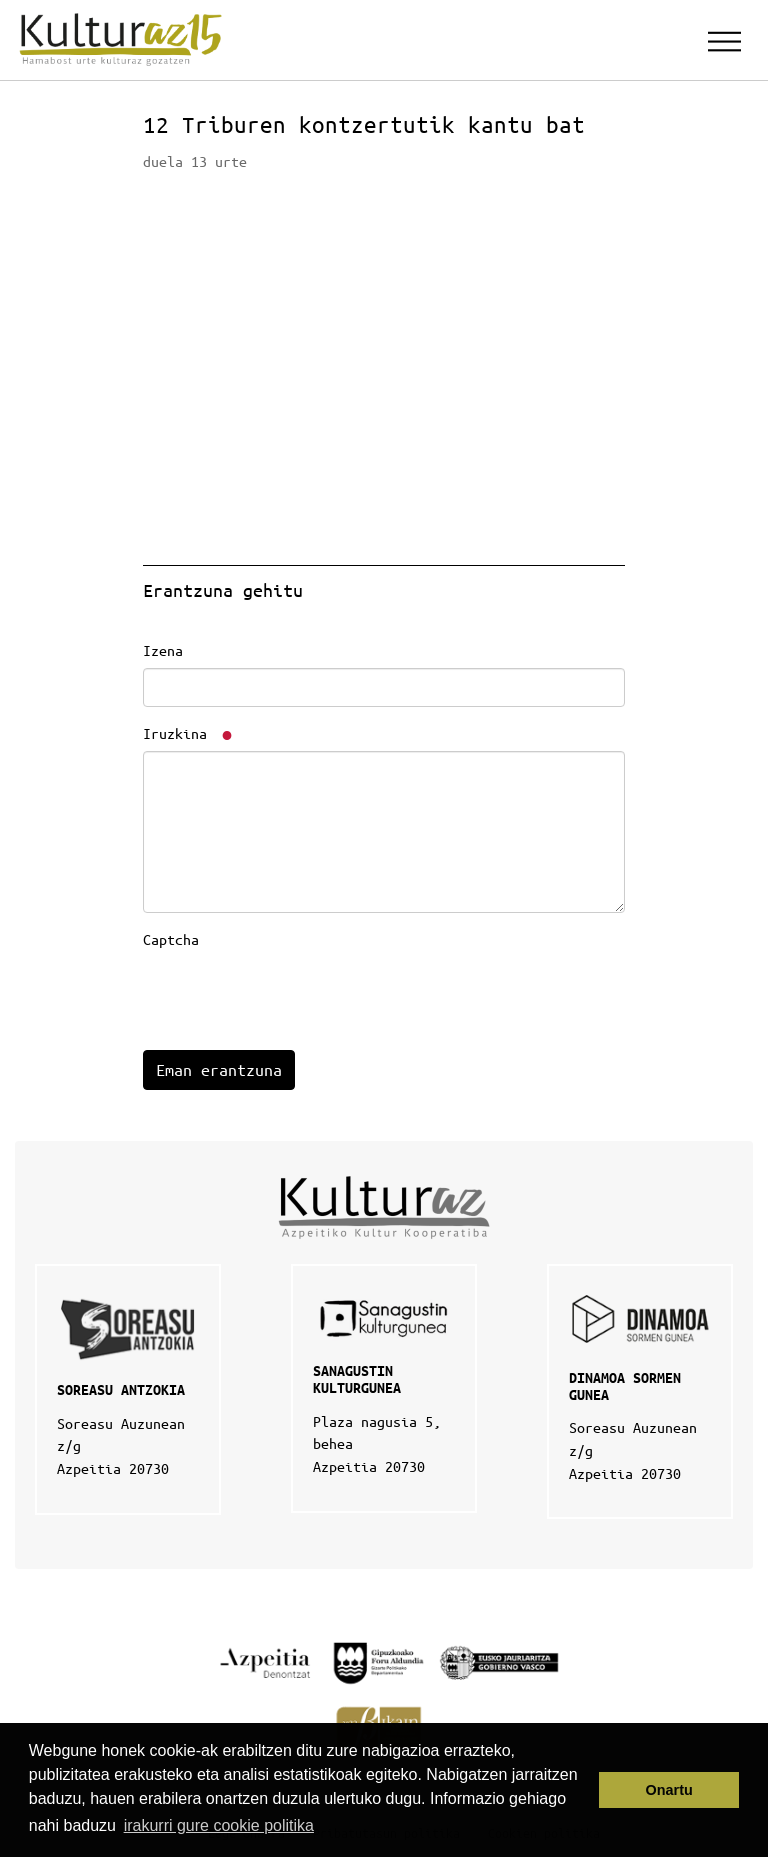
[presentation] (295, 996)
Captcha (171, 939)
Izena (163, 650)
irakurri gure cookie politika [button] (219, 1825)
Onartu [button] (669, 1790)
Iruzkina (189, 733)
